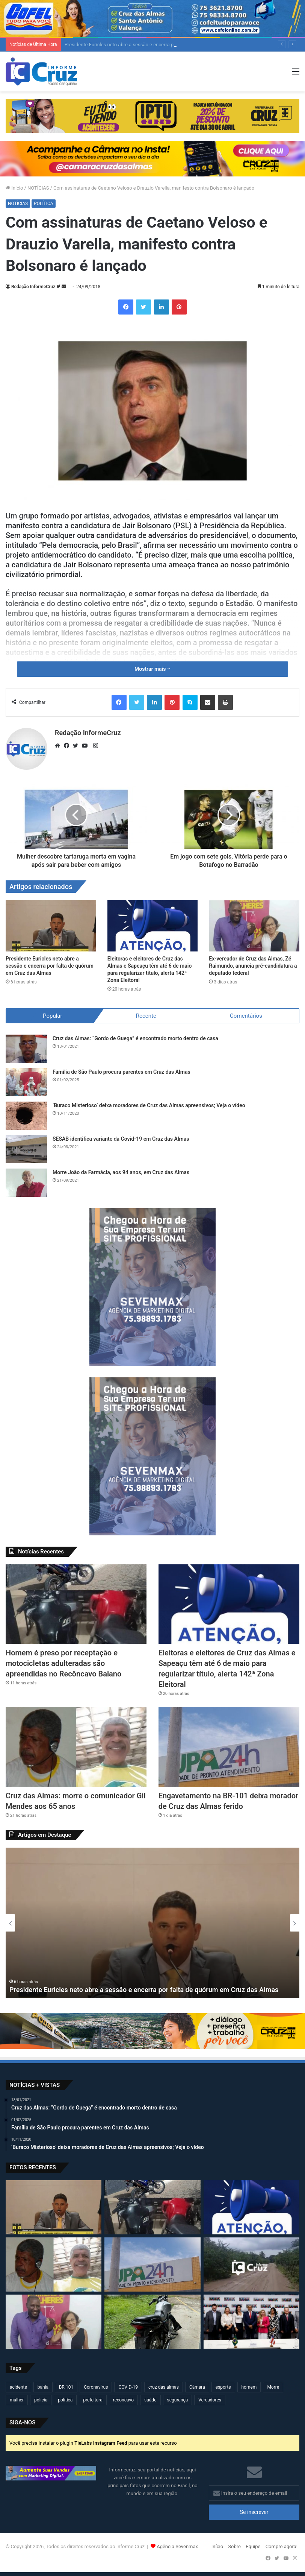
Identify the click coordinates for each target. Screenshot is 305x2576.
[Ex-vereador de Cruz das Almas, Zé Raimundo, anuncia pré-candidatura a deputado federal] (254, 925)
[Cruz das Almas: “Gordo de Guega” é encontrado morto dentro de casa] (26, 1049)
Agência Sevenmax (177, 2546)
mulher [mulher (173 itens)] (17, 2400)
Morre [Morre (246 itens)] (273, 2387)
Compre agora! (281, 2546)
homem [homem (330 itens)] (249, 2387)
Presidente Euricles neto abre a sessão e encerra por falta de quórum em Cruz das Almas (50, 966)
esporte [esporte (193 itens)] (223, 2387)
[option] (152, 1923)
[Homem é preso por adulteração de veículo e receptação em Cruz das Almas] (152, 2322)
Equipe (253, 2546)
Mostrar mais (152, 669)
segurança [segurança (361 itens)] (177, 2400)
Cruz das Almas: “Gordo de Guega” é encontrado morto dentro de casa (135, 1038)
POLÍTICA (43, 203)
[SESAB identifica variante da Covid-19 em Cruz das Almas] (26, 1149)
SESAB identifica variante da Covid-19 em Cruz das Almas (121, 1139)
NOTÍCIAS (38, 188)
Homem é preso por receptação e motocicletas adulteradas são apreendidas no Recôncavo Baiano (63, 1663)
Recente (146, 1015)
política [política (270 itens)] (65, 2400)
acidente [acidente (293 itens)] (18, 2387)
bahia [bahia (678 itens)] (43, 2387)
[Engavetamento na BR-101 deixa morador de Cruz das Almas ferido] (229, 1747)
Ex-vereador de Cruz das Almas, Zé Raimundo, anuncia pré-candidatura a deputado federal (253, 966)
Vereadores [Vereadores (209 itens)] (209, 2400)
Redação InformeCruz (33, 286)
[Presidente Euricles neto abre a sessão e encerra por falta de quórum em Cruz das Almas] (51, 925)
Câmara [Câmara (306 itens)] (197, 2387)
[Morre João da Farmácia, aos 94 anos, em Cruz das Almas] (26, 1183)
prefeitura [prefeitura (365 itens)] (92, 2400)
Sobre (234, 2546)
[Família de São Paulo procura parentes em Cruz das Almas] (26, 1082)
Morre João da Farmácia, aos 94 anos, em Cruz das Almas (121, 1172)
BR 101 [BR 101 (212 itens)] (66, 2387)
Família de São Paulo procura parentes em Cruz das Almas (121, 1072)
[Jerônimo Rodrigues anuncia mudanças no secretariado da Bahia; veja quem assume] (251, 2322)
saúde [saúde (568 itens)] (150, 2400)
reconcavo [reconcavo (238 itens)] (123, 2400)
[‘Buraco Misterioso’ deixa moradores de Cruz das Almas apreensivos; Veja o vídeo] (26, 1116)
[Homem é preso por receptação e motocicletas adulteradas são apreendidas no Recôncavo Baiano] (76, 1604)
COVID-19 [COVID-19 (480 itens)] (128, 2387)
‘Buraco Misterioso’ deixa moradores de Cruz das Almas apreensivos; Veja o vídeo (149, 1105)
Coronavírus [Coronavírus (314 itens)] (96, 2387)
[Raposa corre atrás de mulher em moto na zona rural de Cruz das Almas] (251, 2264)
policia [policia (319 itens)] (40, 2400)
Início (14, 188)
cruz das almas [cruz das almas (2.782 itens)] (163, 2387)
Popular (52, 1015)
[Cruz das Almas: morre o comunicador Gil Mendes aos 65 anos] (76, 1747)
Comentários (246, 1015)
